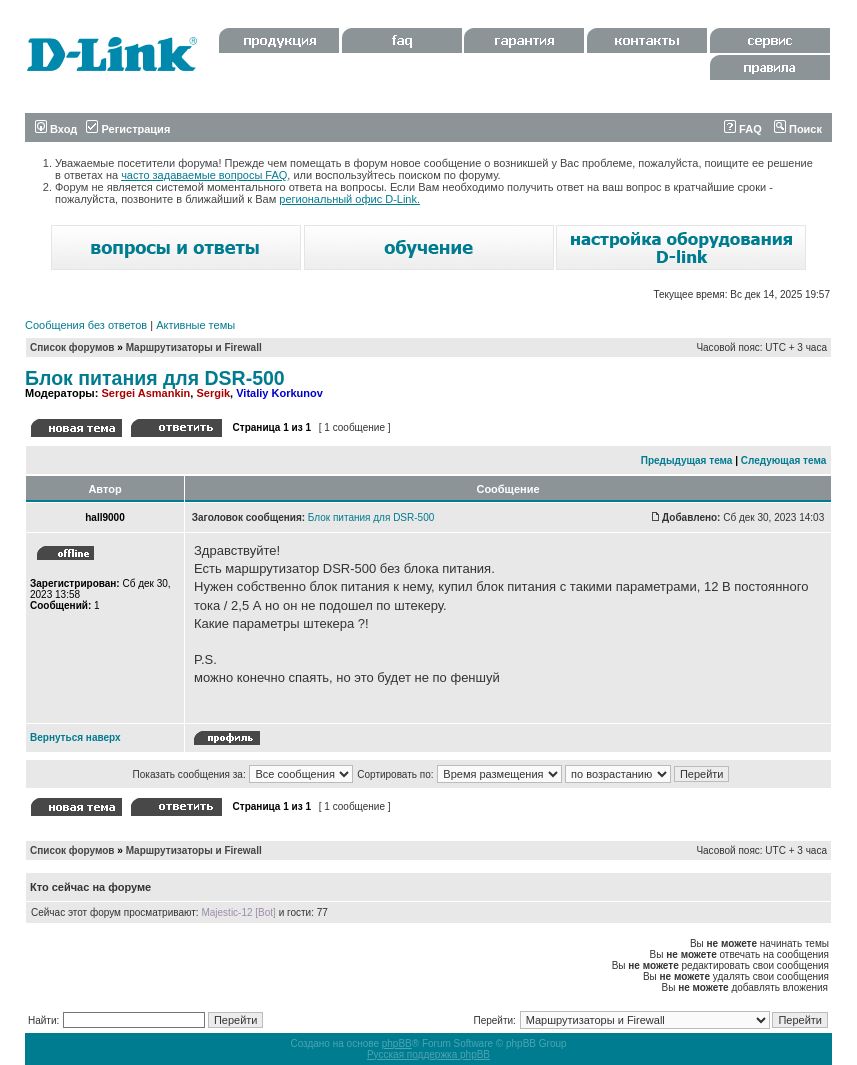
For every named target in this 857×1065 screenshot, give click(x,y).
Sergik (213, 393)
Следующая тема (783, 460)
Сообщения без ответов (86, 325)
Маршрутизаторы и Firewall (194, 347)
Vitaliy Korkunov (279, 393)
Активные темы (195, 325)
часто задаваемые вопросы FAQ (204, 175)
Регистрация (128, 129)
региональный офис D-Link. (349, 199)
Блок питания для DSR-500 (155, 378)
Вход (56, 129)
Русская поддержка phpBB (428, 1054)
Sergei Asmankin (145, 393)
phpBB (397, 1043)
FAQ (743, 129)
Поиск (798, 129)
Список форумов (72, 347)
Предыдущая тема (687, 460)
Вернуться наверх (75, 737)
